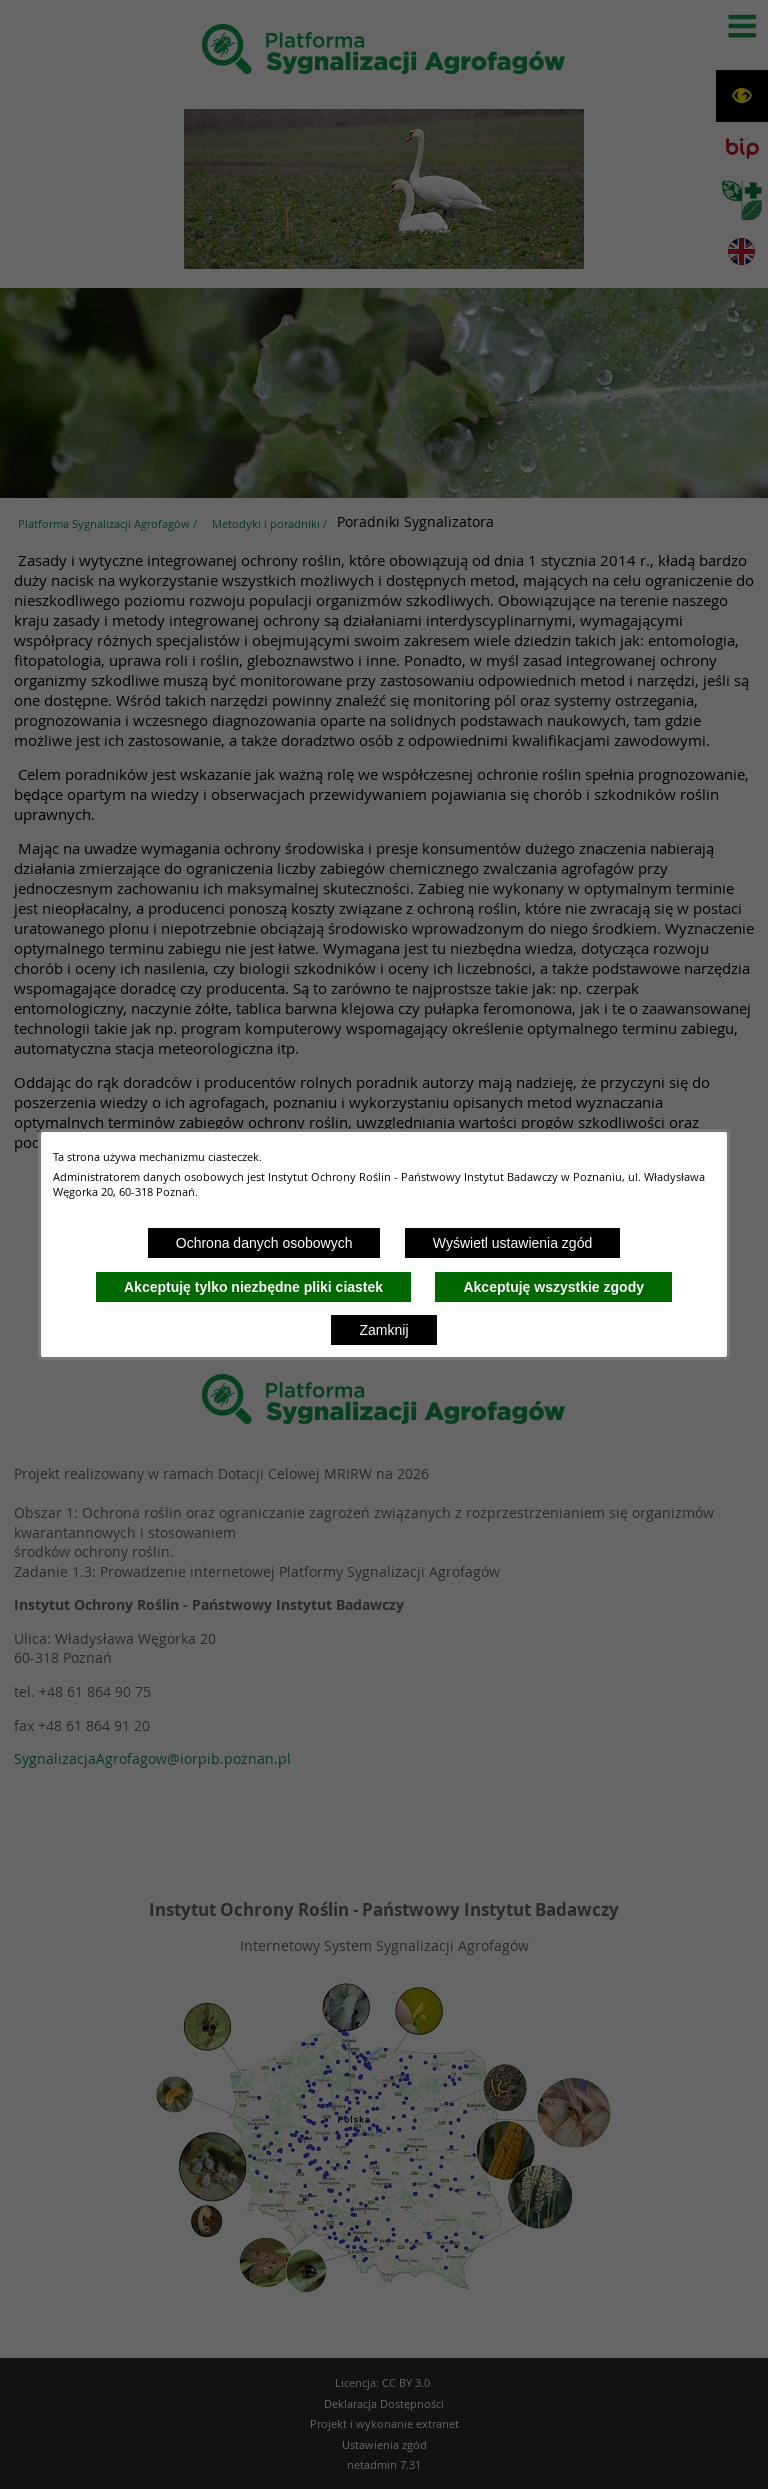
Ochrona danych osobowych (264, 1243)
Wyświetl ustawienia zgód (512, 1243)
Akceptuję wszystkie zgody (553, 1287)
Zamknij (383, 1330)
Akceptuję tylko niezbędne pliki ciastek (253, 1287)
